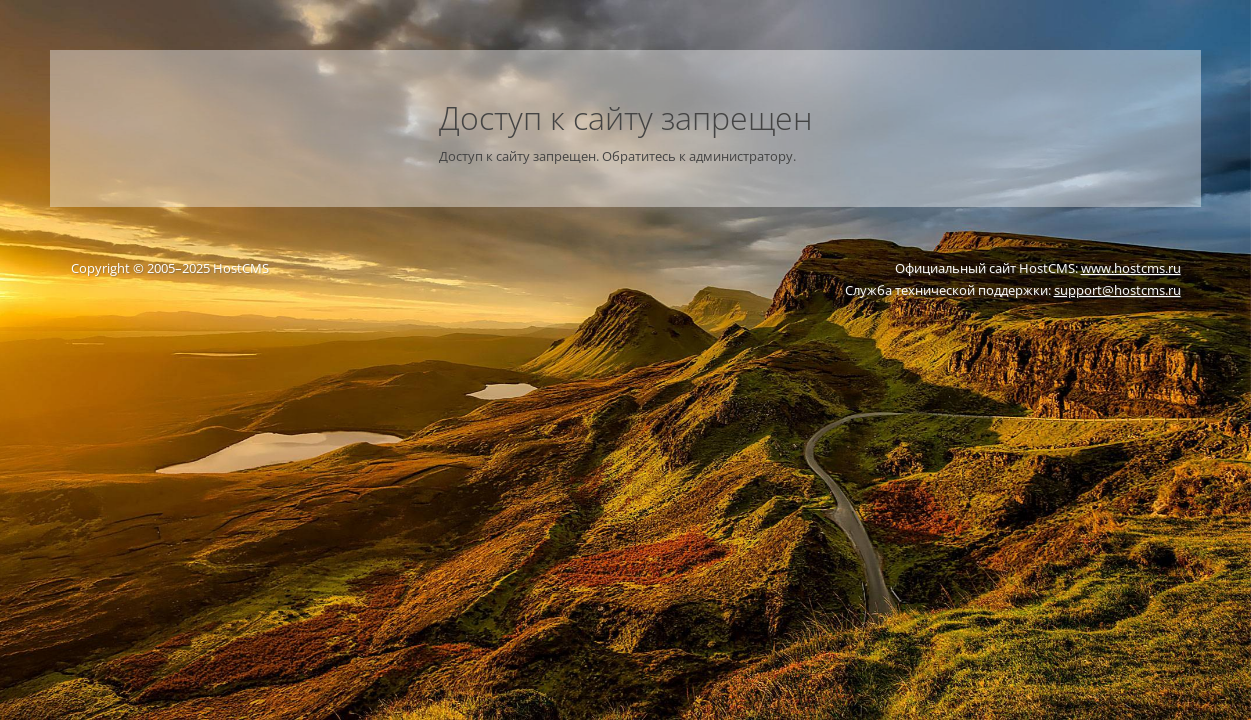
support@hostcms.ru (1117, 290)
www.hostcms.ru (1131, 268)
